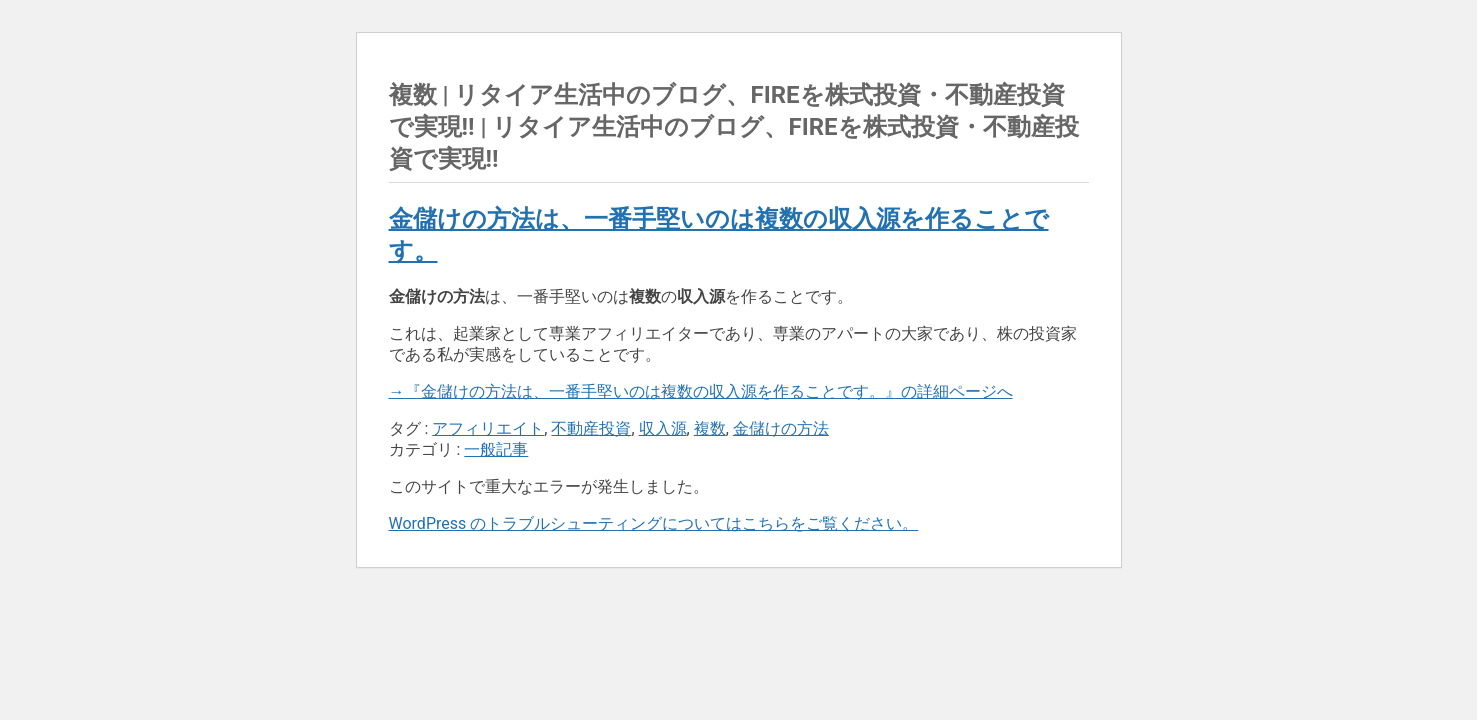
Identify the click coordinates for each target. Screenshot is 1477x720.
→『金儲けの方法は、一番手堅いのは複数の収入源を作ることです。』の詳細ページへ (701, 391)
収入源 (663, 428)
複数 (710, 428)
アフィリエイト (488, 428)
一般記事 (496, 449)
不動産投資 (591, 428)
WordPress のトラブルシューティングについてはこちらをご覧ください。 (654, 523)
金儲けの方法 (781, 428)
